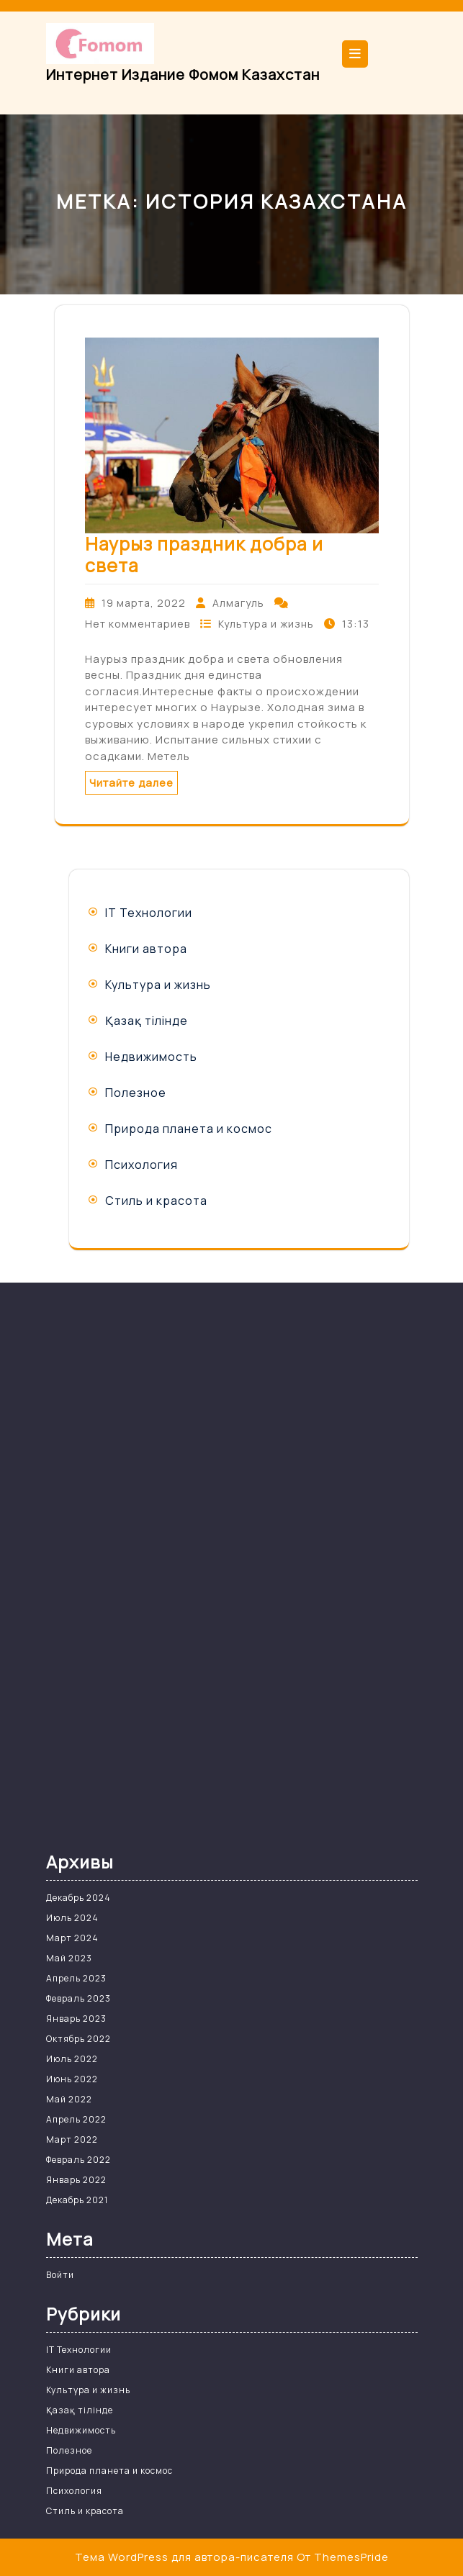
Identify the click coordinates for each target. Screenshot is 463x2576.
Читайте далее (131, 782)
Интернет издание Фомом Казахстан (183, 74)
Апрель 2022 (76, 2119)
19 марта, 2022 (144, 603)
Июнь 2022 (72, 2079)
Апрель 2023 (76, 1978)
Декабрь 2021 (77, 2200)
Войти (60, 2275)
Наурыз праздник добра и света (204, 554)
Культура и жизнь (266, 624)
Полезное (135, 1093)
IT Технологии (148, 913)
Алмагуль (238, 603)
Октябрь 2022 (78, 2039)
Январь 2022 (76, 2180)
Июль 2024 (72, 1918)
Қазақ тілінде (146, 1021)
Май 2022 (69, 2099)
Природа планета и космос (188, 1128)
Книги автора (146, 949)
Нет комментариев (137, 624)
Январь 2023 (76, 2018)
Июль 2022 (72, 2059)
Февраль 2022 (78, 2160)
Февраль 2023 (78, 1998)
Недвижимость (151, 1057)
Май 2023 (69, 1958)
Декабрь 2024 (78, 1898)
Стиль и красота (156, 1200)
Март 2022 (72, 2139)
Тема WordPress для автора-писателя (184, 2556)
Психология (141, 1164)
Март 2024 (72, 1938)
